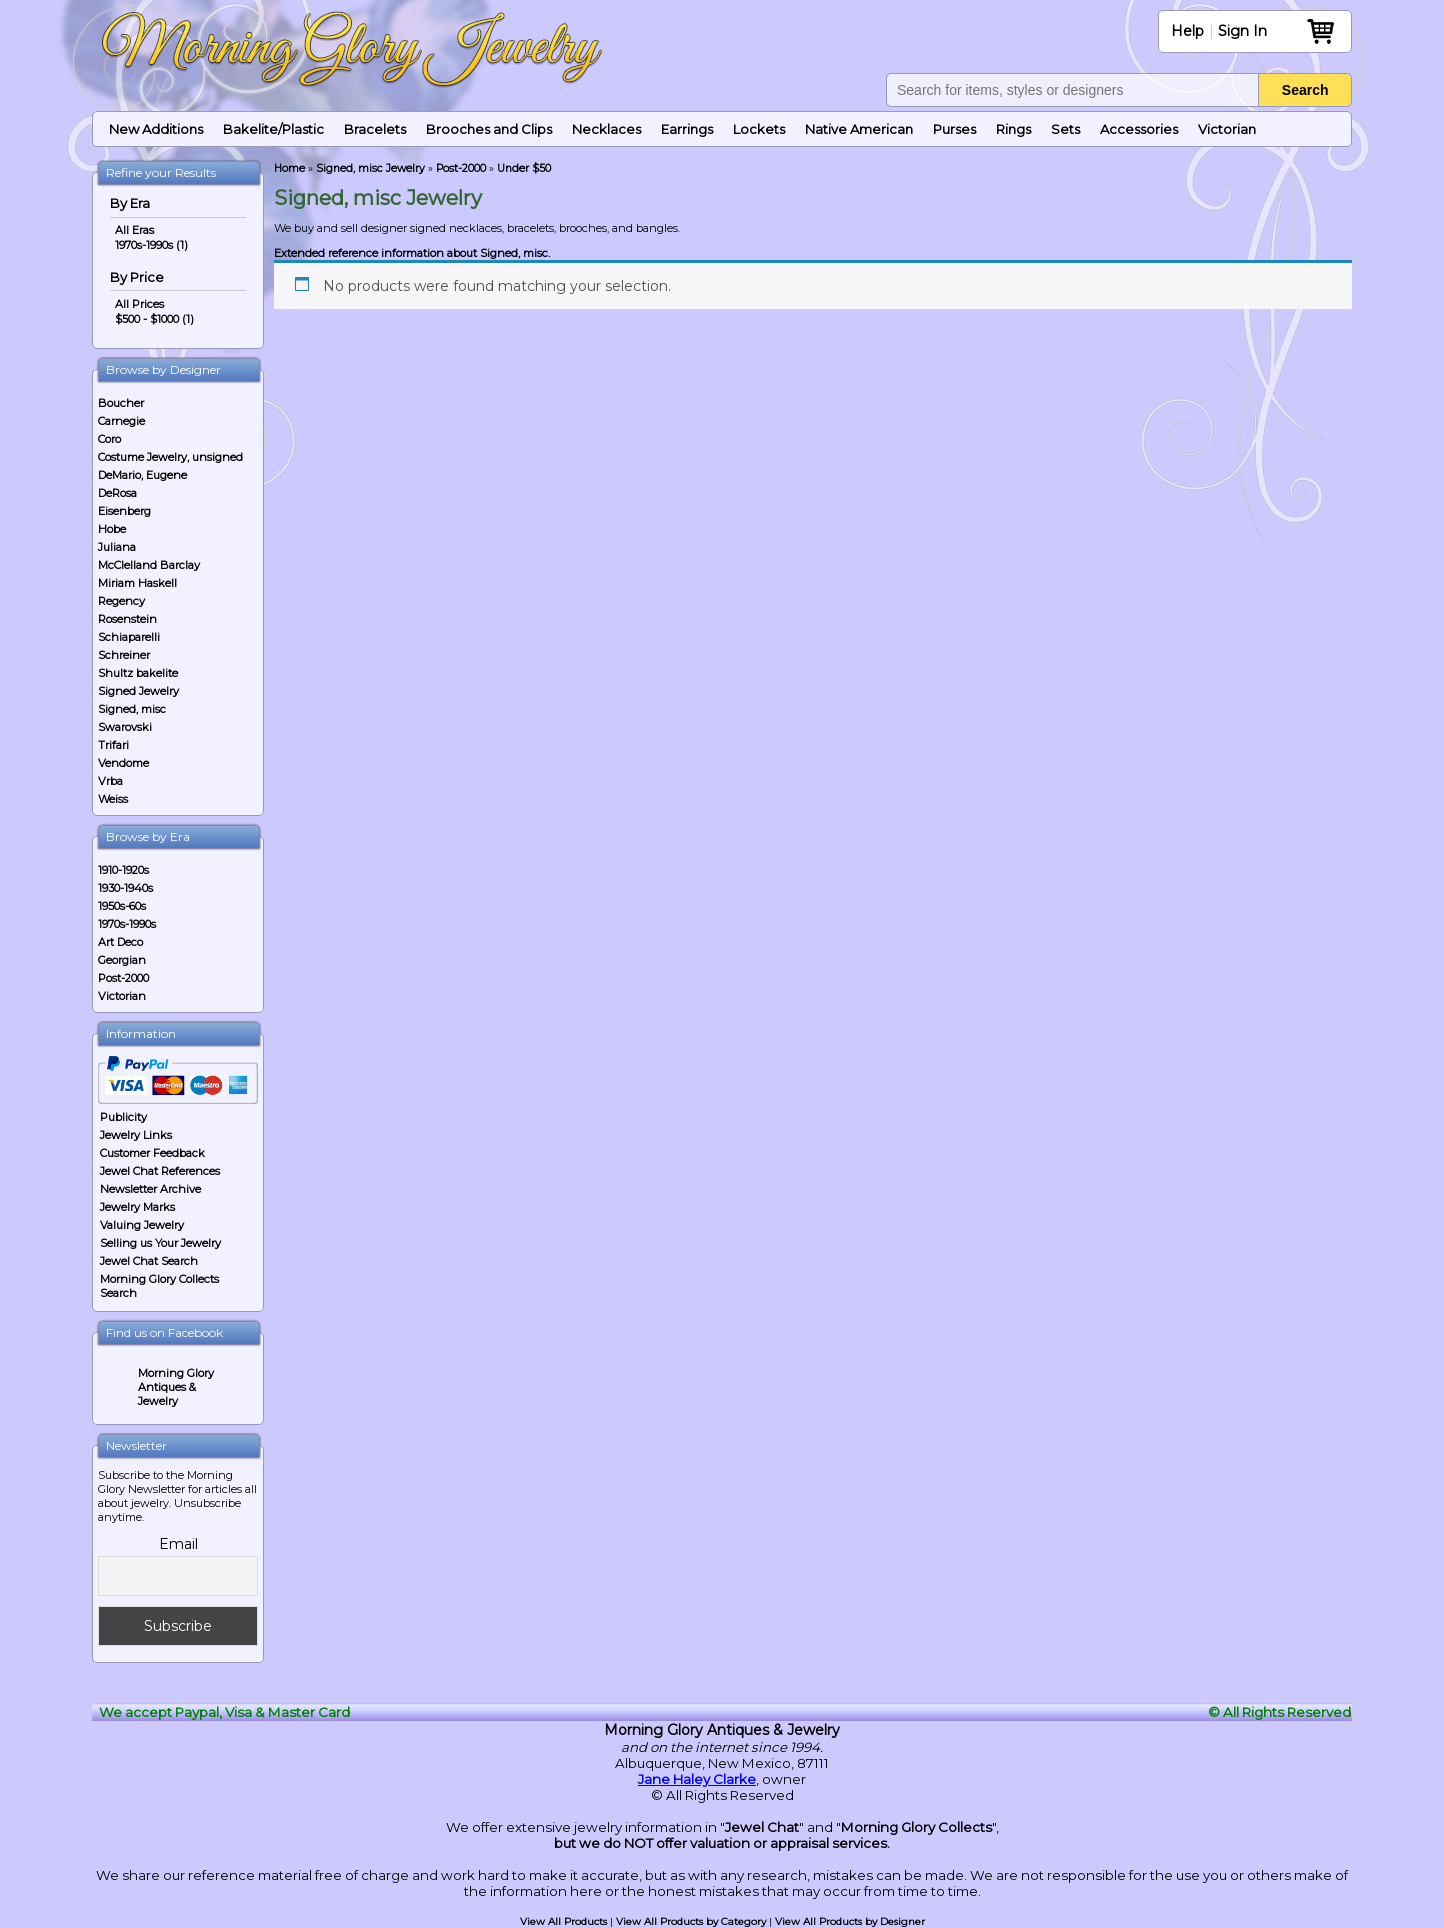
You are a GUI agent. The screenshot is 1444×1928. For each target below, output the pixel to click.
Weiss (113, 799)
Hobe (112, 529)
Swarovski (125, 727)
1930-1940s (125, 888)
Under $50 (524, 168)
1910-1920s (123, 870)
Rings (1013, 129)
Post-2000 (123, 978)
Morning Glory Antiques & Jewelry (176, 1387)
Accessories (1139, 129)
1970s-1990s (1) (151, 245)
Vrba (110, 781)
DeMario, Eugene (142, 475)
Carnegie (121, 421)
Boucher (121, 403)
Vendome (123, 763)
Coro (109, 439)
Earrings (687, 129)
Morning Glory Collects (916, 1827)
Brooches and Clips (489, 129)
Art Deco (120, 942)
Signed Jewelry (138, 691)
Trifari (113, 745)
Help (1187, 31)
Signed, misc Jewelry (370, 168)
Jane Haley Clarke (697, 1779)
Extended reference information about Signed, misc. (412, 253)
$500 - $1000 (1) (154, 319)
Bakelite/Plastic (273, 129)
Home (289, 168)
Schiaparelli (129, 637)
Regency (121, 601)
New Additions (156, 129)
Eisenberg (124, 511)
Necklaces (606, 129)
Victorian (1227, 129)
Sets (1065, 129)
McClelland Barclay (149, 565)
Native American (859, 129)
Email (178, 1544)
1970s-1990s (127, 924)
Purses (954, 129)
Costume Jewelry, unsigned (170, 457)
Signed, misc (132, 709)
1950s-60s (122, 906)
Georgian (122, 960)
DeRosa (117, 493)
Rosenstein (127, 619)
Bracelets (375, 129)
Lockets (759, 129)
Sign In (1242, 31)
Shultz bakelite (138, 673)
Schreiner (124, 655)
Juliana (117, 547)
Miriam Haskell (137, 583)
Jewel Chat (762, 1827)
